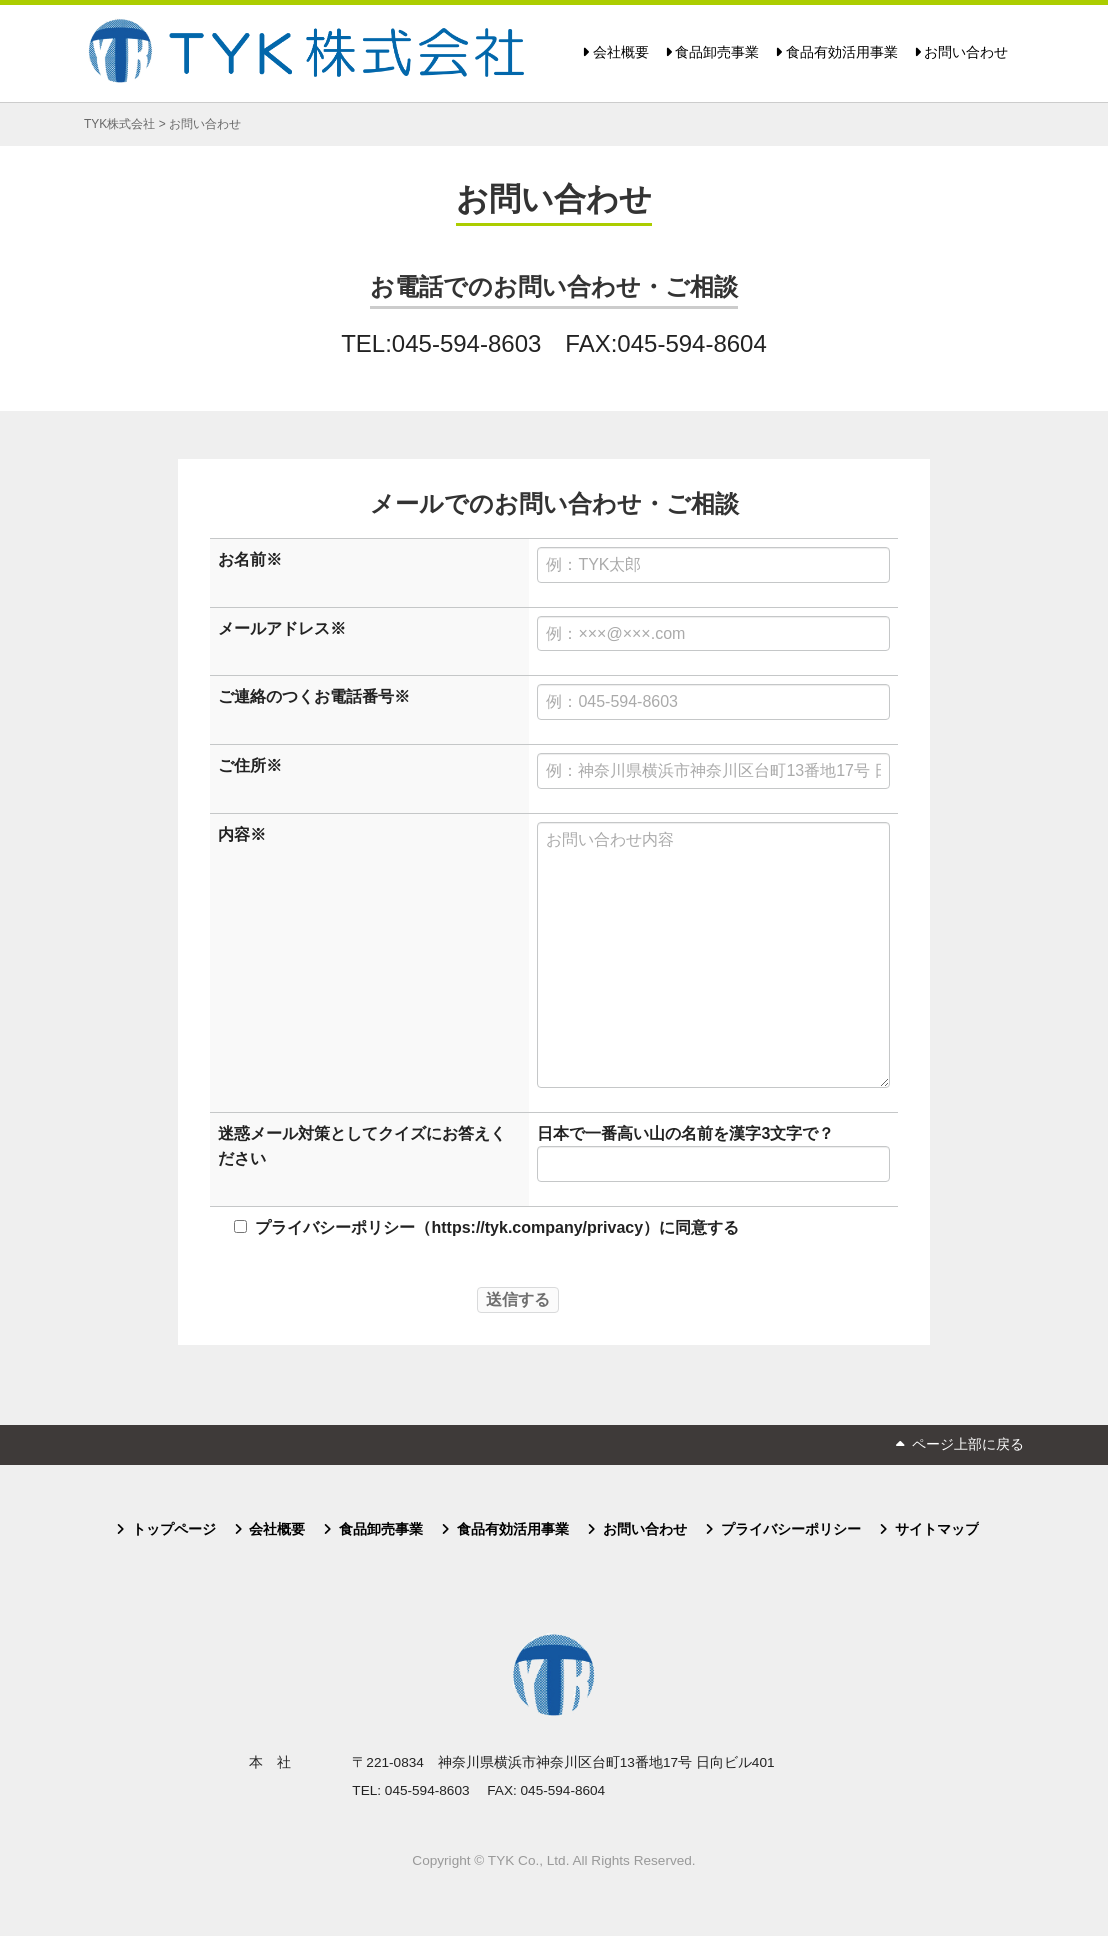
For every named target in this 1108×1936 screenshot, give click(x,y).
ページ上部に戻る (968, 1444)
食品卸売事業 (717, 52)
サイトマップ (937, 1529)
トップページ (174, 1529)
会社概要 (621, 52)
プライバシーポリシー (791, 1529)
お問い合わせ (966, 52)
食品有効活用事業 (842, 52)
